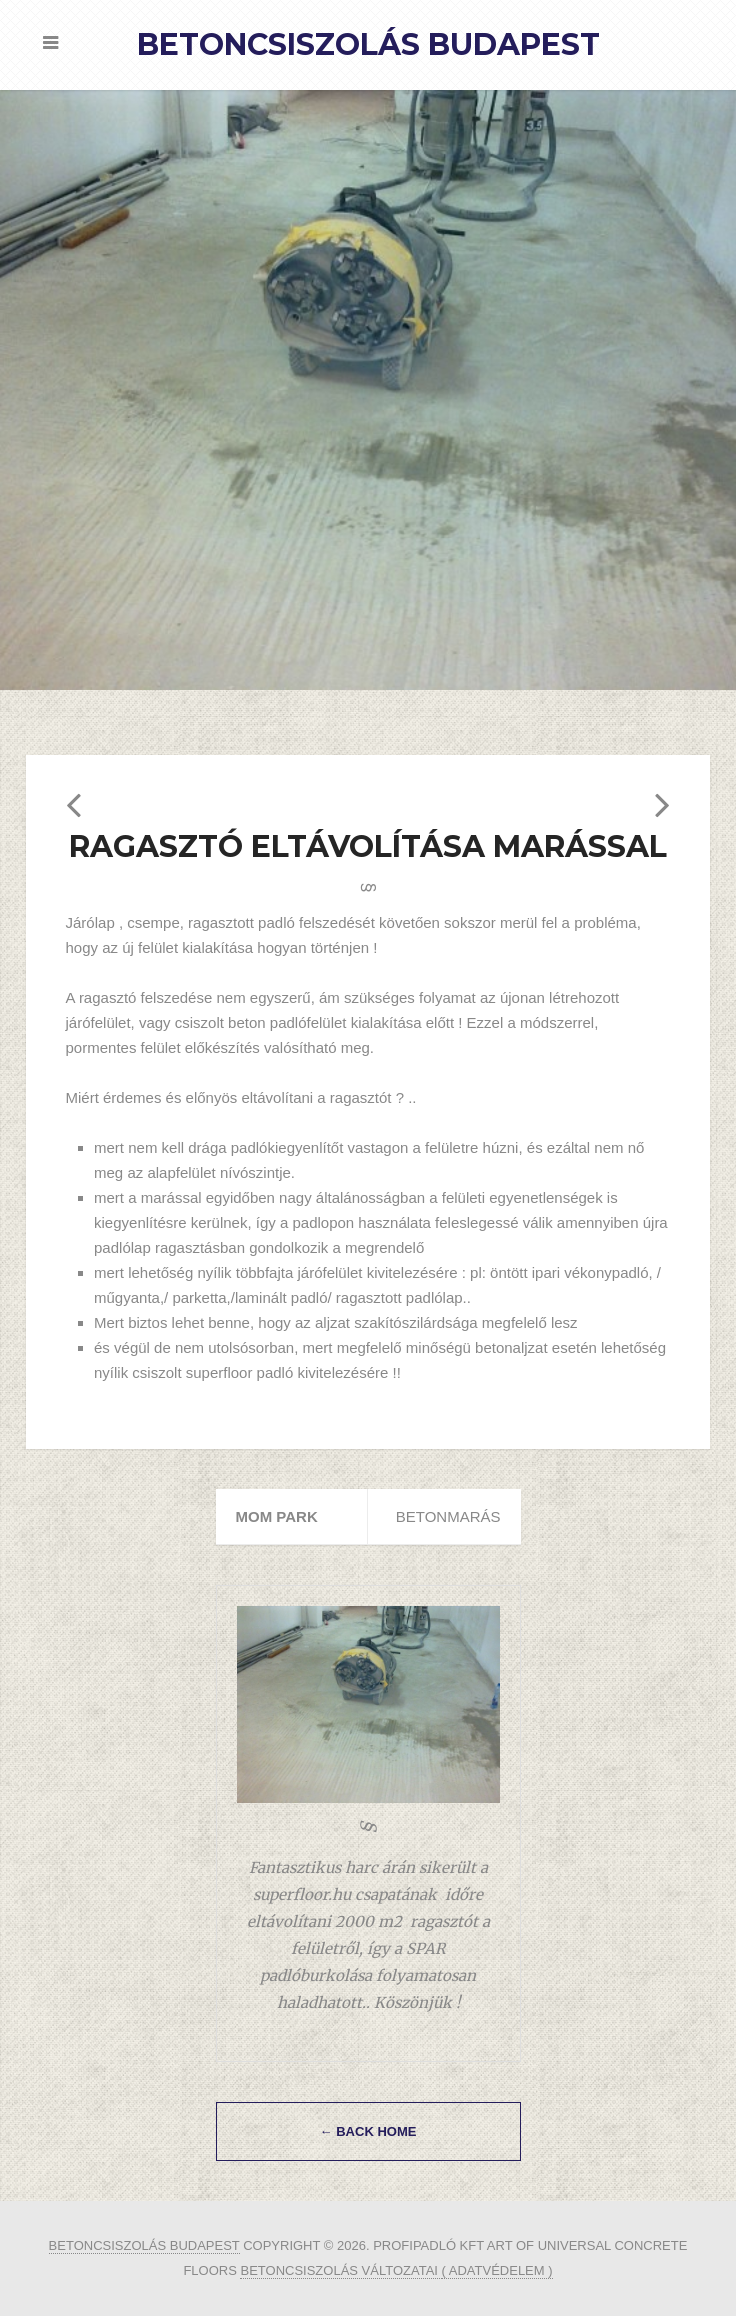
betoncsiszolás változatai (340, 2270)
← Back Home (368, 2131)
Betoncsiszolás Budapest (368, 44)
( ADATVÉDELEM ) (497, 2270)
